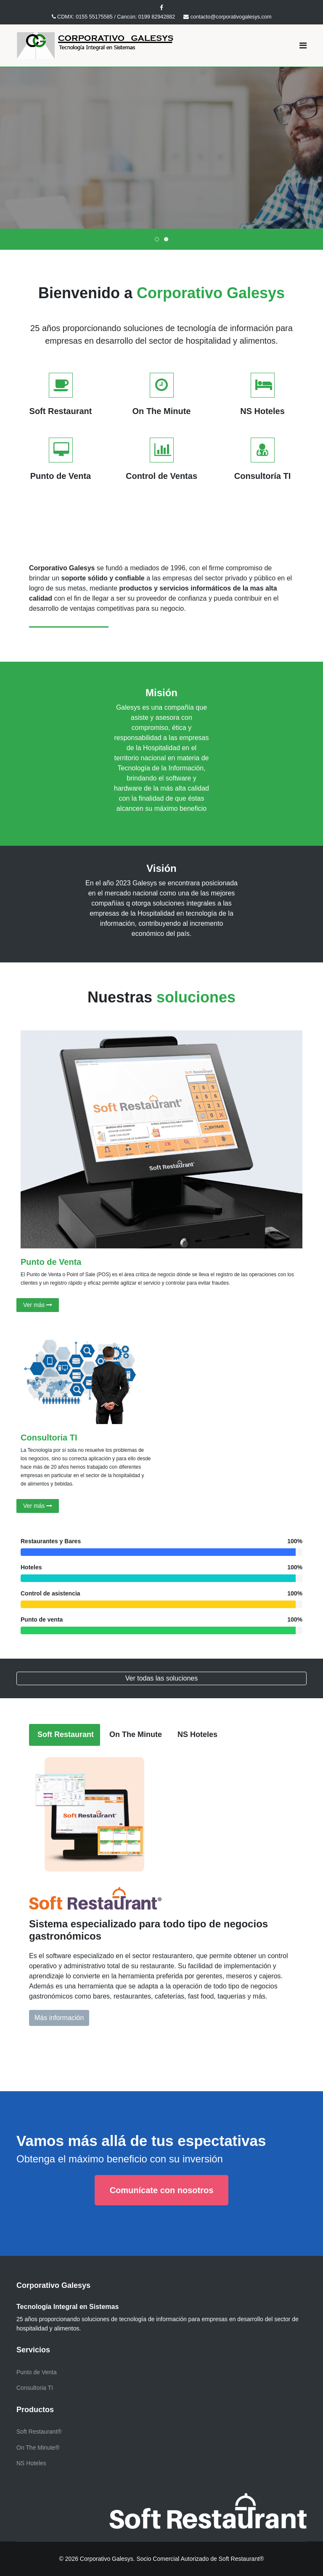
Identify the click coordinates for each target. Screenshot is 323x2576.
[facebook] (161, 7)
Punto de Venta (51, 1262)
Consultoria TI (49, 1437)
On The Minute (134, 1734)
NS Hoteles (196, 1734)
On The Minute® (38, 2447)
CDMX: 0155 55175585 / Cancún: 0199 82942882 (116, 17)
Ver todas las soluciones (161, 1678)
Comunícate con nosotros (162, 2190)
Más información (123, 203)
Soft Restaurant (64, 1734)
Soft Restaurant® (39, 2431)
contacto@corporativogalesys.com (231, 17)
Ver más (37, 1304)
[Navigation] (303, 45)
